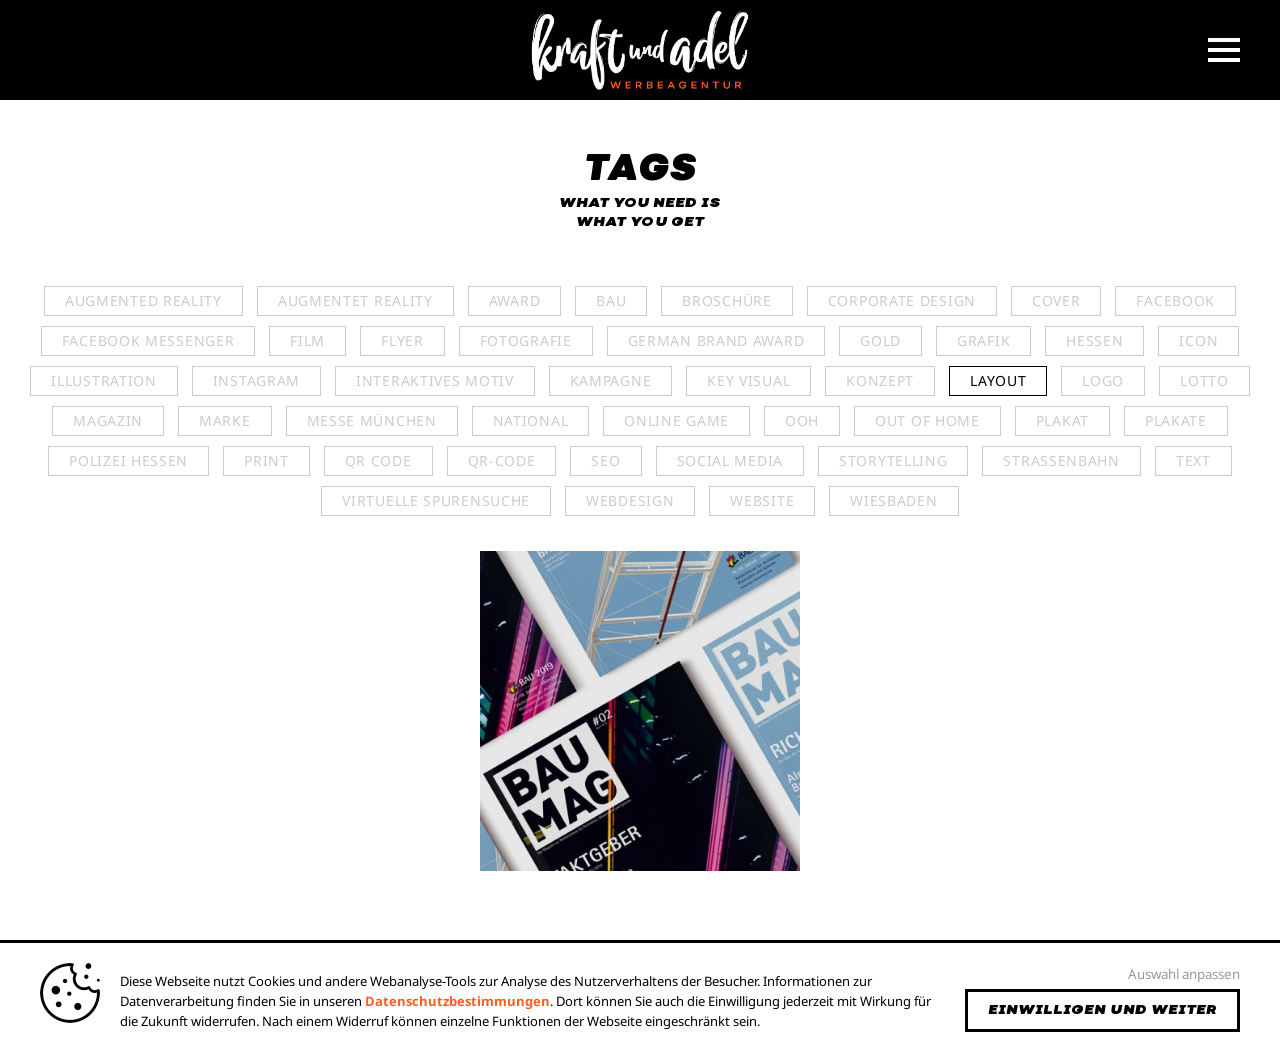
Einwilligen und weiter (1102, 1010)
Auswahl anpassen (1184, 974)
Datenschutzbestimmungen (457, 1001)
